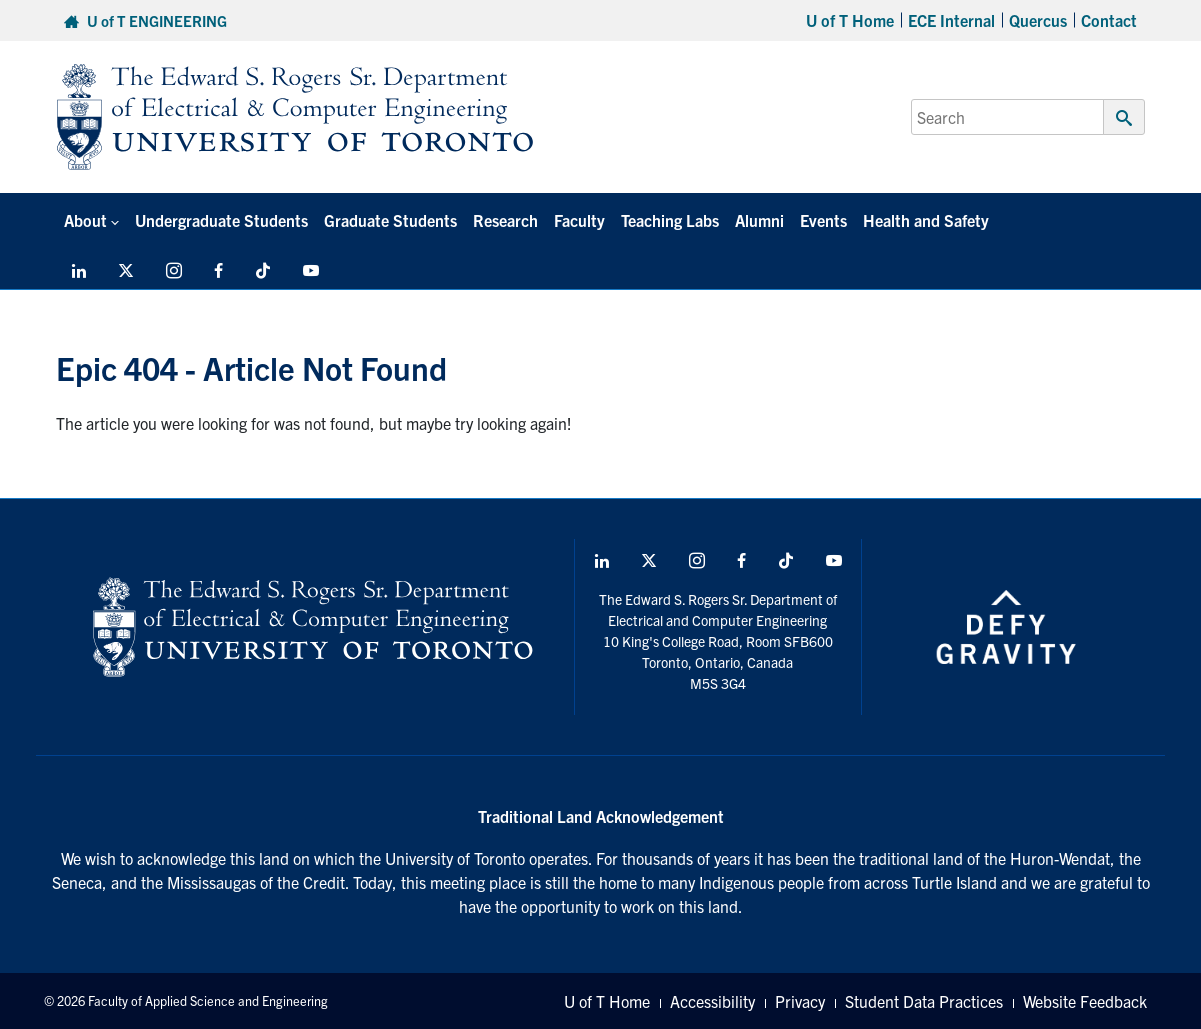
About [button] (85, 220)
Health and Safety (926, 220)
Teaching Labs (670, 220)
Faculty (579, 220)
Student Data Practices (924, 1001)
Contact (1109, 20)
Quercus (1038, 20)
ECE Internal (951, 20)
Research (505, 220)
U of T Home (850, 20)
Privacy (800, 1001)
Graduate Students (390, 220)
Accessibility (712, 1001)
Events (823, 220)
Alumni (759, 220)
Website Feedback (1085, 1001)
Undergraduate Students (221, 220)
